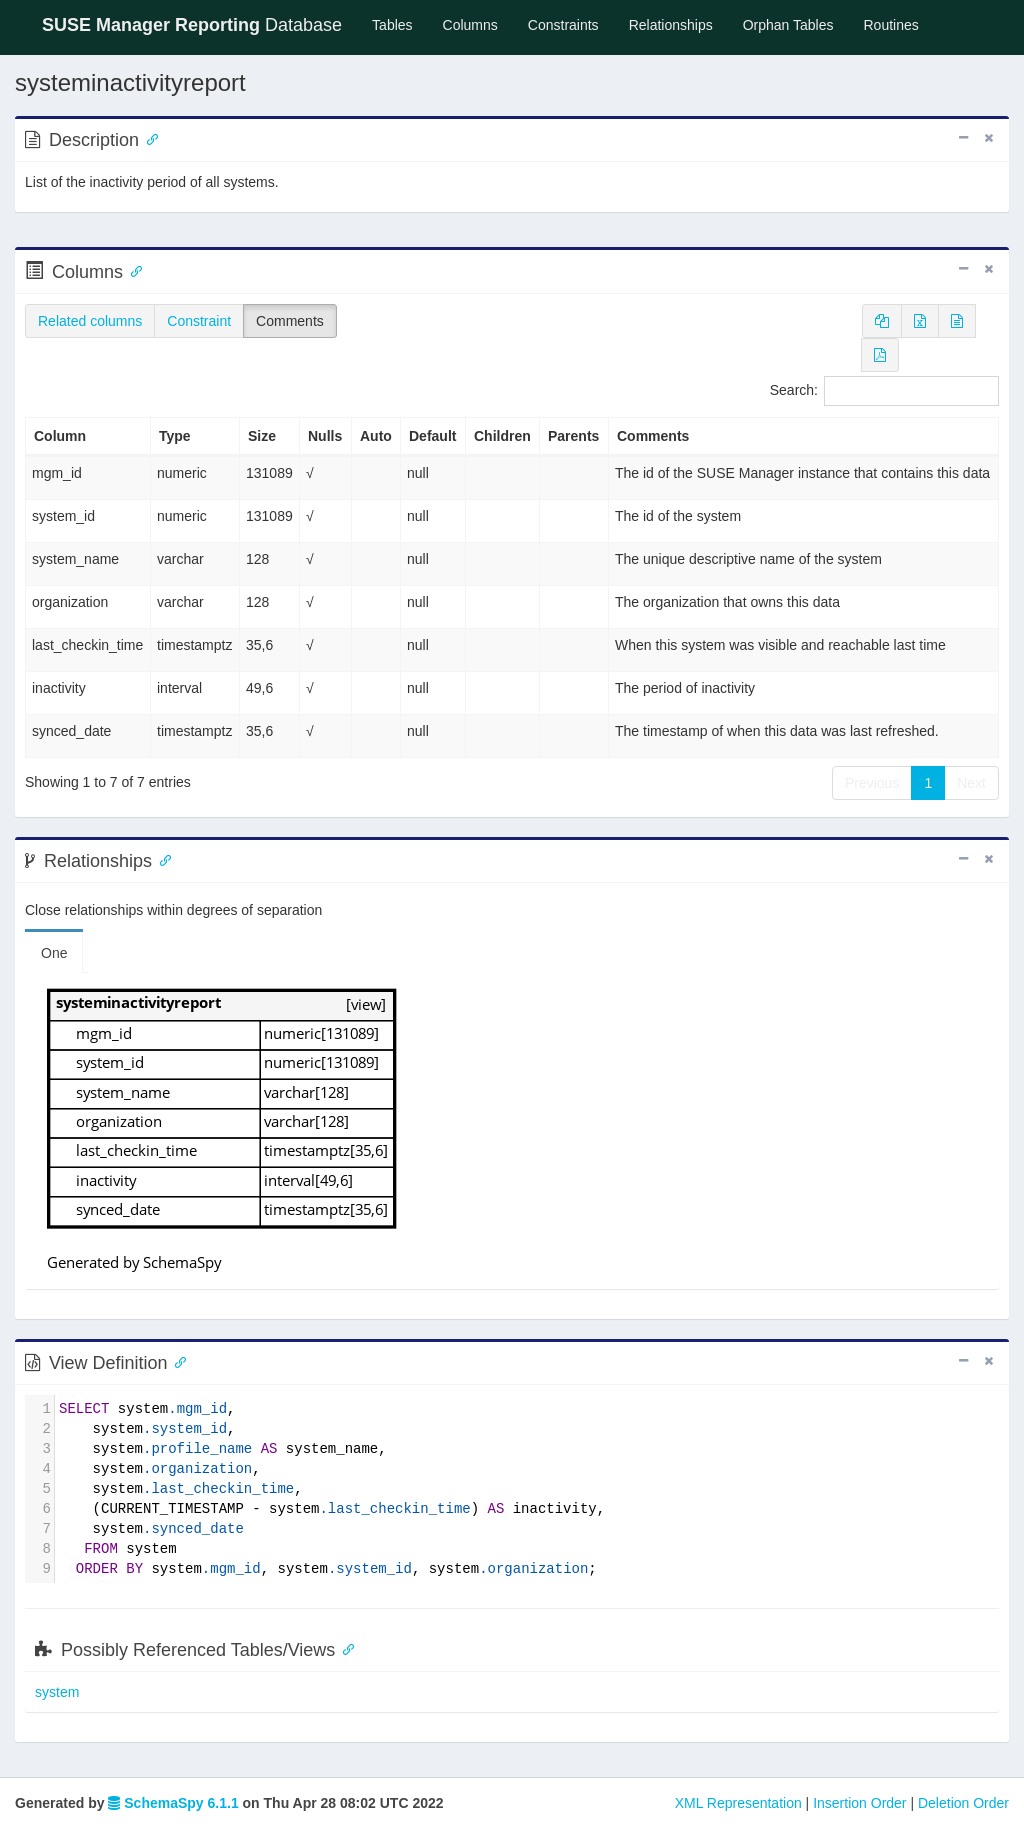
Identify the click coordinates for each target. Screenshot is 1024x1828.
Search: (884, 391)
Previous (872, 783)
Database (192, 25)
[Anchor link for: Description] (148, 138)
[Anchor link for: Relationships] (161, 859)
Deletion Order (963, 1803)
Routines (891, 25)
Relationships (671, 25)
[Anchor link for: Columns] (132, 270)
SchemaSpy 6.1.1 (173, 1803)
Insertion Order (859, 1803)
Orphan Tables (788, 25)
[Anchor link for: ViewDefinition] (177, 1361)
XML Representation (738, 1803)
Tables (399, 23)
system (57, 1692)
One (54, 953)
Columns (470, 25)
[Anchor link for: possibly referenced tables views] (344, 1648)
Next (971, 783)
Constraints (563, 25)
